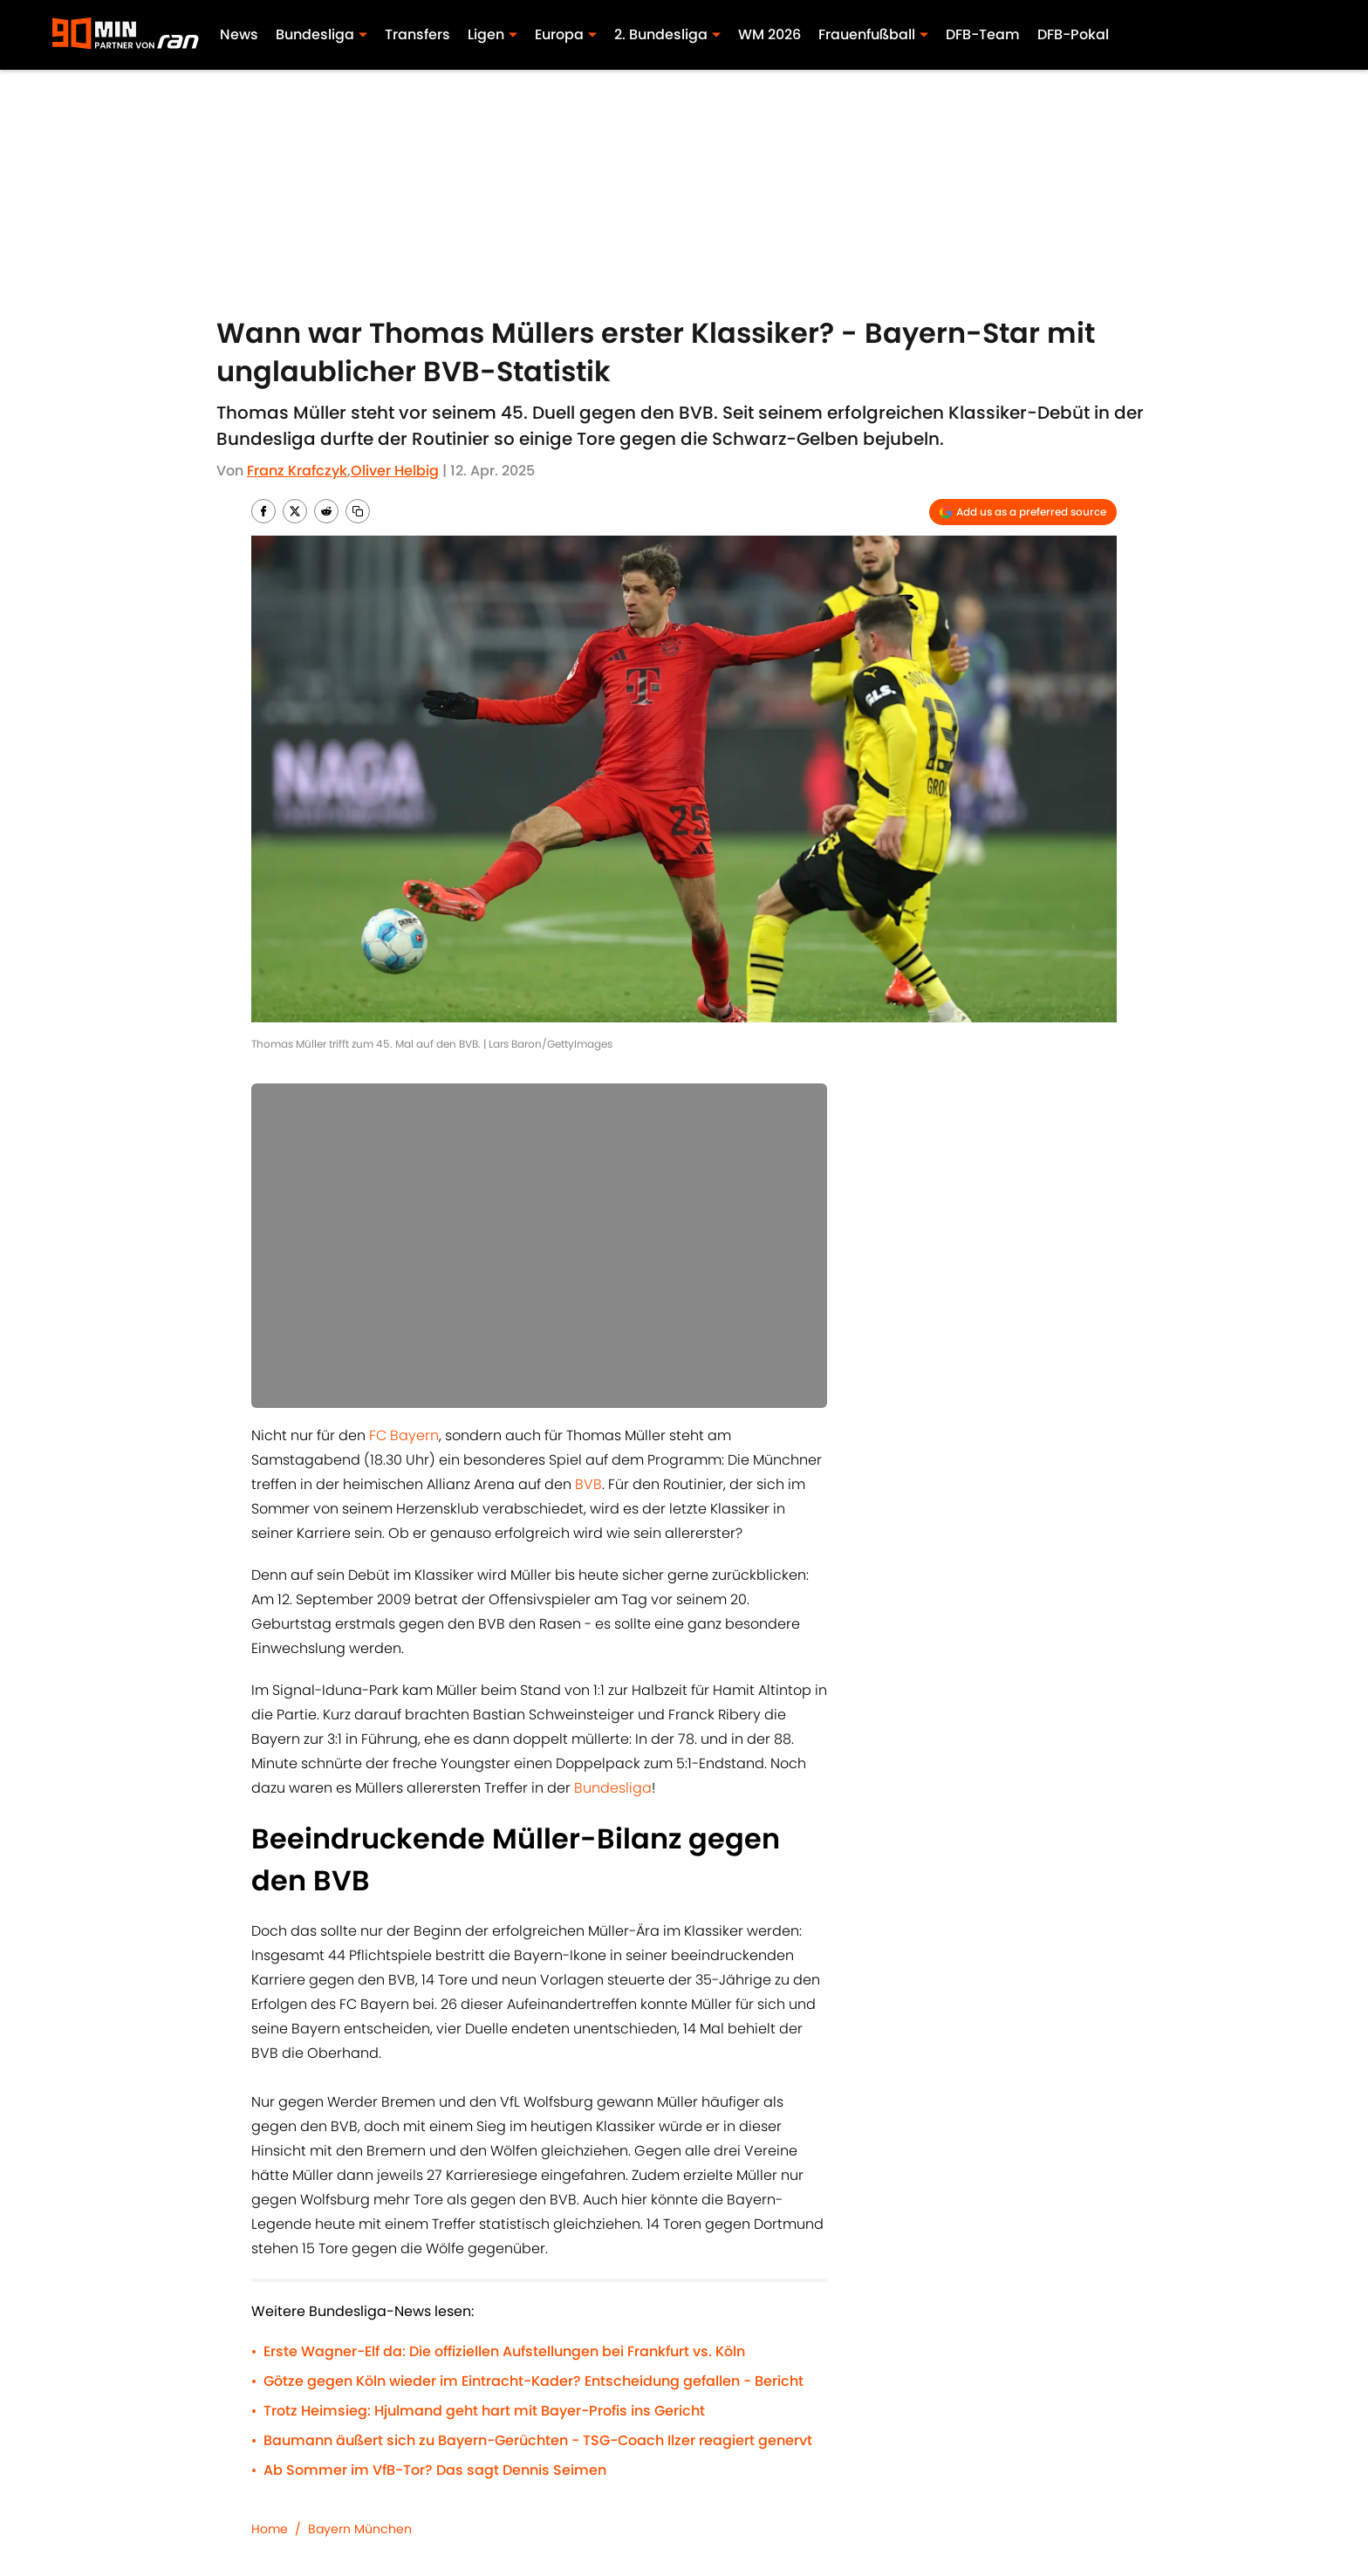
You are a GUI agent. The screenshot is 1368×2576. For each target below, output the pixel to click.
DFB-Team (983, 34)
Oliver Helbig (395, 471)
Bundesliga (613, 1788)
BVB (588, 1484)
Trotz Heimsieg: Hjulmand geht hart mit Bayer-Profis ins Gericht (484, 2411)
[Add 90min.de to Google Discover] (1023, 512)
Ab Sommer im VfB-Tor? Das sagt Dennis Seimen (434, 2470)
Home (269, 2529)
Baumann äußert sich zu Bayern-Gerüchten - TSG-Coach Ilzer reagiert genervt (537, 2440)
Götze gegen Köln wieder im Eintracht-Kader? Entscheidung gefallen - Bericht (533, 2381)
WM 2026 (769, 34)
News (239, 34)
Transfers (417, 34)
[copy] (357, 511)
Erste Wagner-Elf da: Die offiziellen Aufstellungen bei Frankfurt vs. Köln (504, 2351)
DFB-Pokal (1073, 34)
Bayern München (360, 2529)
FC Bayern (404, 1435)
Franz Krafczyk (297, 471)
